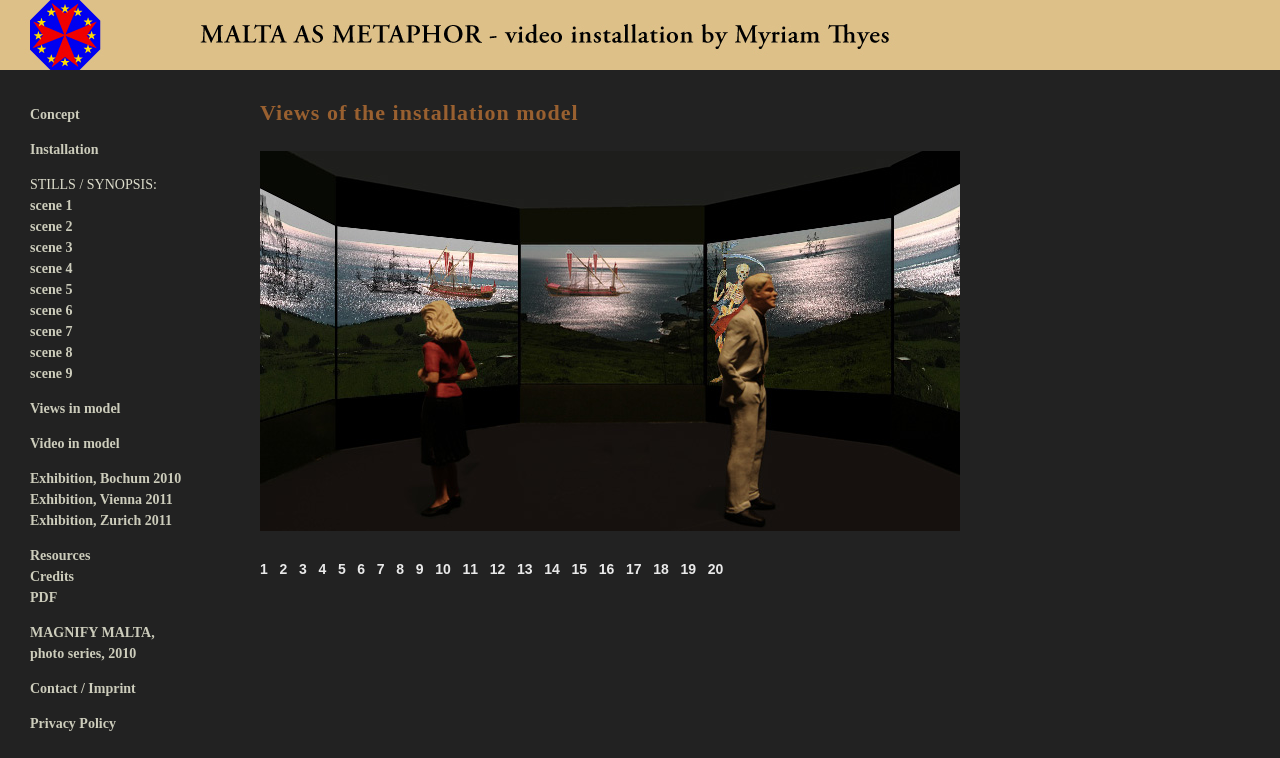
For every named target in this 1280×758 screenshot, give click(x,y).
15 (579, 569)
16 (607, 569)
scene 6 (51, 310)
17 (634, 569)
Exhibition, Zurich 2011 (101, 520)
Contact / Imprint (83, 688)
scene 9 (51, 373)
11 (470, 569)
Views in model (75, 408)
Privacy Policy (73, 723)
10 (443, 569)
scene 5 (51, 289)
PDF (43, 597)
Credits (52, 576)
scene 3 (51, 247)
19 (688, 569)
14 (552, 569)
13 (525, 569)
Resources (60, 555)
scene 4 (51, 268)
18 (661, 569)
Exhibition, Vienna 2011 (101, 499)
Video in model (75, 443)
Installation (64, 149)
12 (498, 569)
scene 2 (51, 226)
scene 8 (51, 352)
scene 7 (51, 331)
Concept (55, 114)
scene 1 (51, 205)
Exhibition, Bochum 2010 (105, 478)
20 (716, 569)
